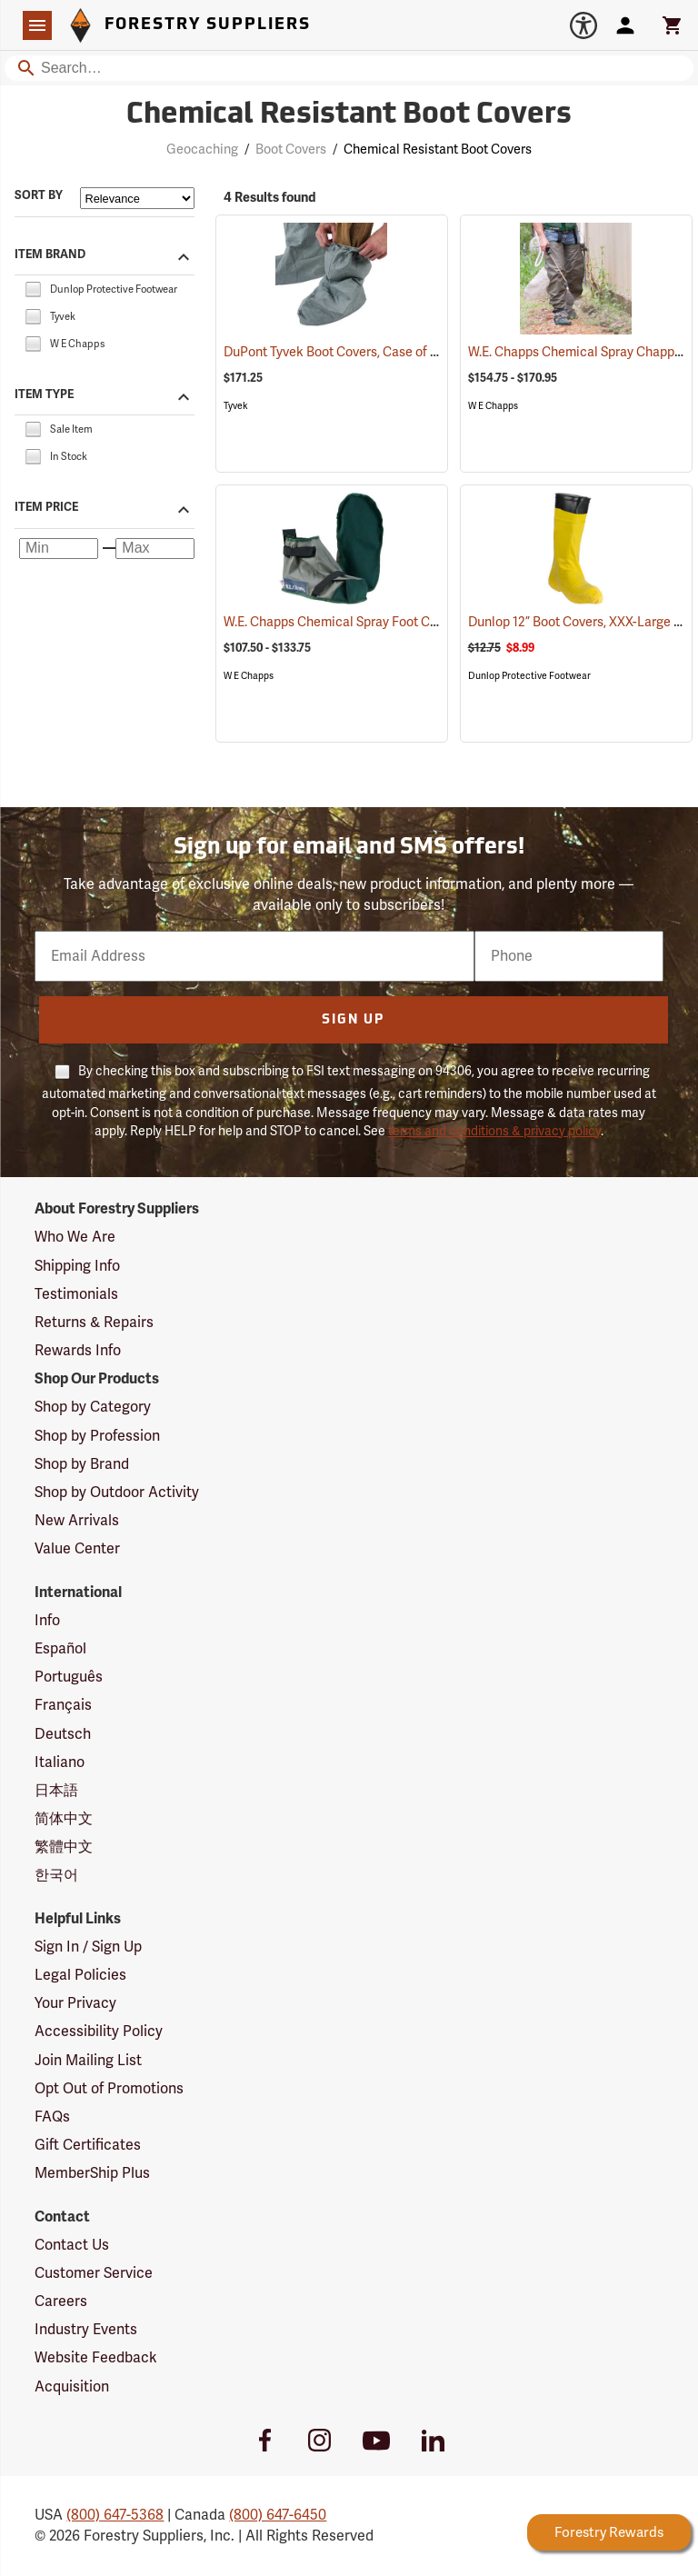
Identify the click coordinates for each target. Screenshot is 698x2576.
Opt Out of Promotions (109, 2089)
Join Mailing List (88, 2061)
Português (69, 1677)
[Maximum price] (154, 549)
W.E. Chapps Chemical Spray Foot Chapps (369, 622)
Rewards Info (78, 1351)
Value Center (77, 1549)
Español (60, 1649)
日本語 (56, 1791)
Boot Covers (290, 149)
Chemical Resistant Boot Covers (438, 149)
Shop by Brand (82, 1464)
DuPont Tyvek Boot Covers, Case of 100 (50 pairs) (389, 352)
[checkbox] (32, 288)
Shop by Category (93, 1407)
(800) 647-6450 (277, 2515)
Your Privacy (75, 2003)
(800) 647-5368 (115, 2515)
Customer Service (94, 2273)
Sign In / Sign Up (88, 1947)
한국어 (56, 1875)
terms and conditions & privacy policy (494, 1131)
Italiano (60, 1762)
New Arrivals (77, 1521)
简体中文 (64, 1819)
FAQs (52, 2117)
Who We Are (75, 1237)
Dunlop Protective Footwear (529, 676)
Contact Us (72, 2245)
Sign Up (353, 1020)
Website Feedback (96, 2358)
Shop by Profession (97, 1436)
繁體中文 (64, 1847)
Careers (61, 2301)
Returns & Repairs (94, 1322)
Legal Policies (80, 1975)
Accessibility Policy (99, 2031)
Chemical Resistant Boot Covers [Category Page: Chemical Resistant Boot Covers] (349, 115)
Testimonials (76, 1294)
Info (47, 1621)
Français (63, 1705)
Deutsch (63, 1734)
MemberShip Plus (92, 2173)
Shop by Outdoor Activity (117, 1492)
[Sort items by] (137, 198)
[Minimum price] (58, 549)
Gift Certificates (88, 2145)
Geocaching (202, 149)
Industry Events (86, 2330)
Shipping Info (77, 1266)
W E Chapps (493, 406)
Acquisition (72, 2387)
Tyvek (236, 406)
